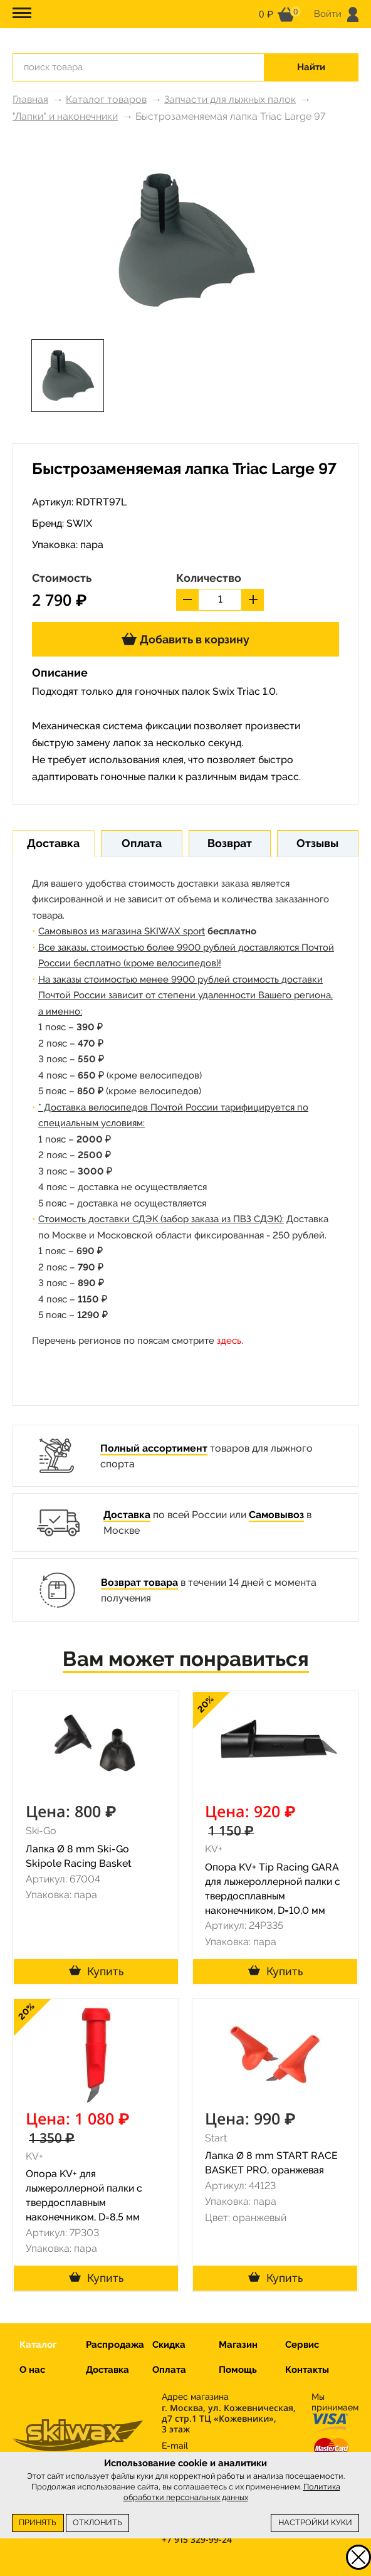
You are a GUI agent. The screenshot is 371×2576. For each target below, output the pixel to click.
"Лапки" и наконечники (65, 116)
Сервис (302, 2344)
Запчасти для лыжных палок (230, 99)
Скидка (169, 2344)
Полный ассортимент (153, 1448)
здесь (229, 1340)
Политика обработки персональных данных (231, 2492)
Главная (30, 99)
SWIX (79, 523)
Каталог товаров (106, 99)
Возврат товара (139, 1582)
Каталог (37, 2344)
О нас (32, 2369)
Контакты (307, 2369)
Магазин (238, 2344)
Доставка (126, 1515)
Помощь (238, 2369)
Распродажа (115, 2344)
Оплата (169, 2369)
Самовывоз (276, 1515)
